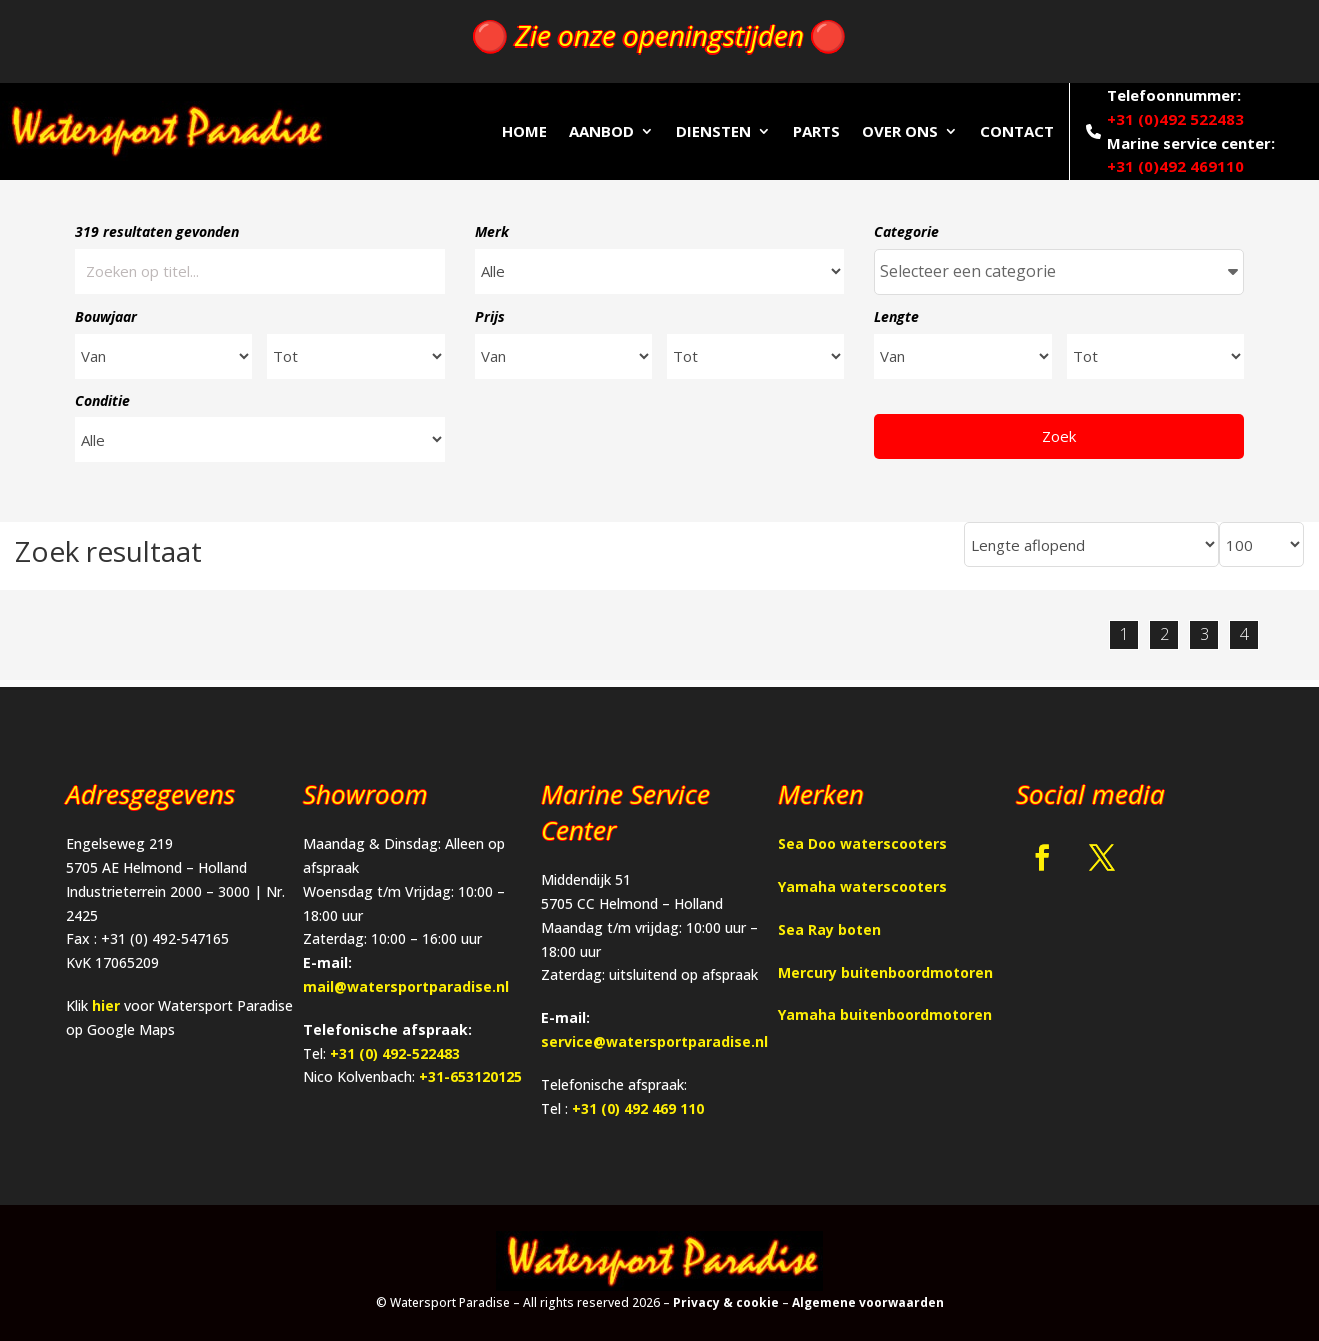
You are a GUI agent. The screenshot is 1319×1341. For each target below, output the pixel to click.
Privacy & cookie (726, 1302)
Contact (1017, 131)
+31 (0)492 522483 (1175, 119)
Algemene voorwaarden (868, 1302)
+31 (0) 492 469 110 (638, 1108)
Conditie (102, 400)
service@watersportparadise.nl (654, 1041)
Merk (492, 231)
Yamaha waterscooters (862, 886)
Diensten (713, 131)
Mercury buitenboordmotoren (885, 972)
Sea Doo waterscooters (862, 843)
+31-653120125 (470, 1076)
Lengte (896, 316)
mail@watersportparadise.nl (406, 986)
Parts (816, 131)
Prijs (490, 316)
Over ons (900, 131)
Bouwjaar (106, 316)
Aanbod (601, 131)
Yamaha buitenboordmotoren (885, 1014)
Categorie (906, 231)
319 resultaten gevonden (157, 231)
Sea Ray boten (829, 929)
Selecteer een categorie (1059, 271)
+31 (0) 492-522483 (395, 1053)
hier (106, 1005)
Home (524, 131)
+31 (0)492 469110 (1175, 166)
